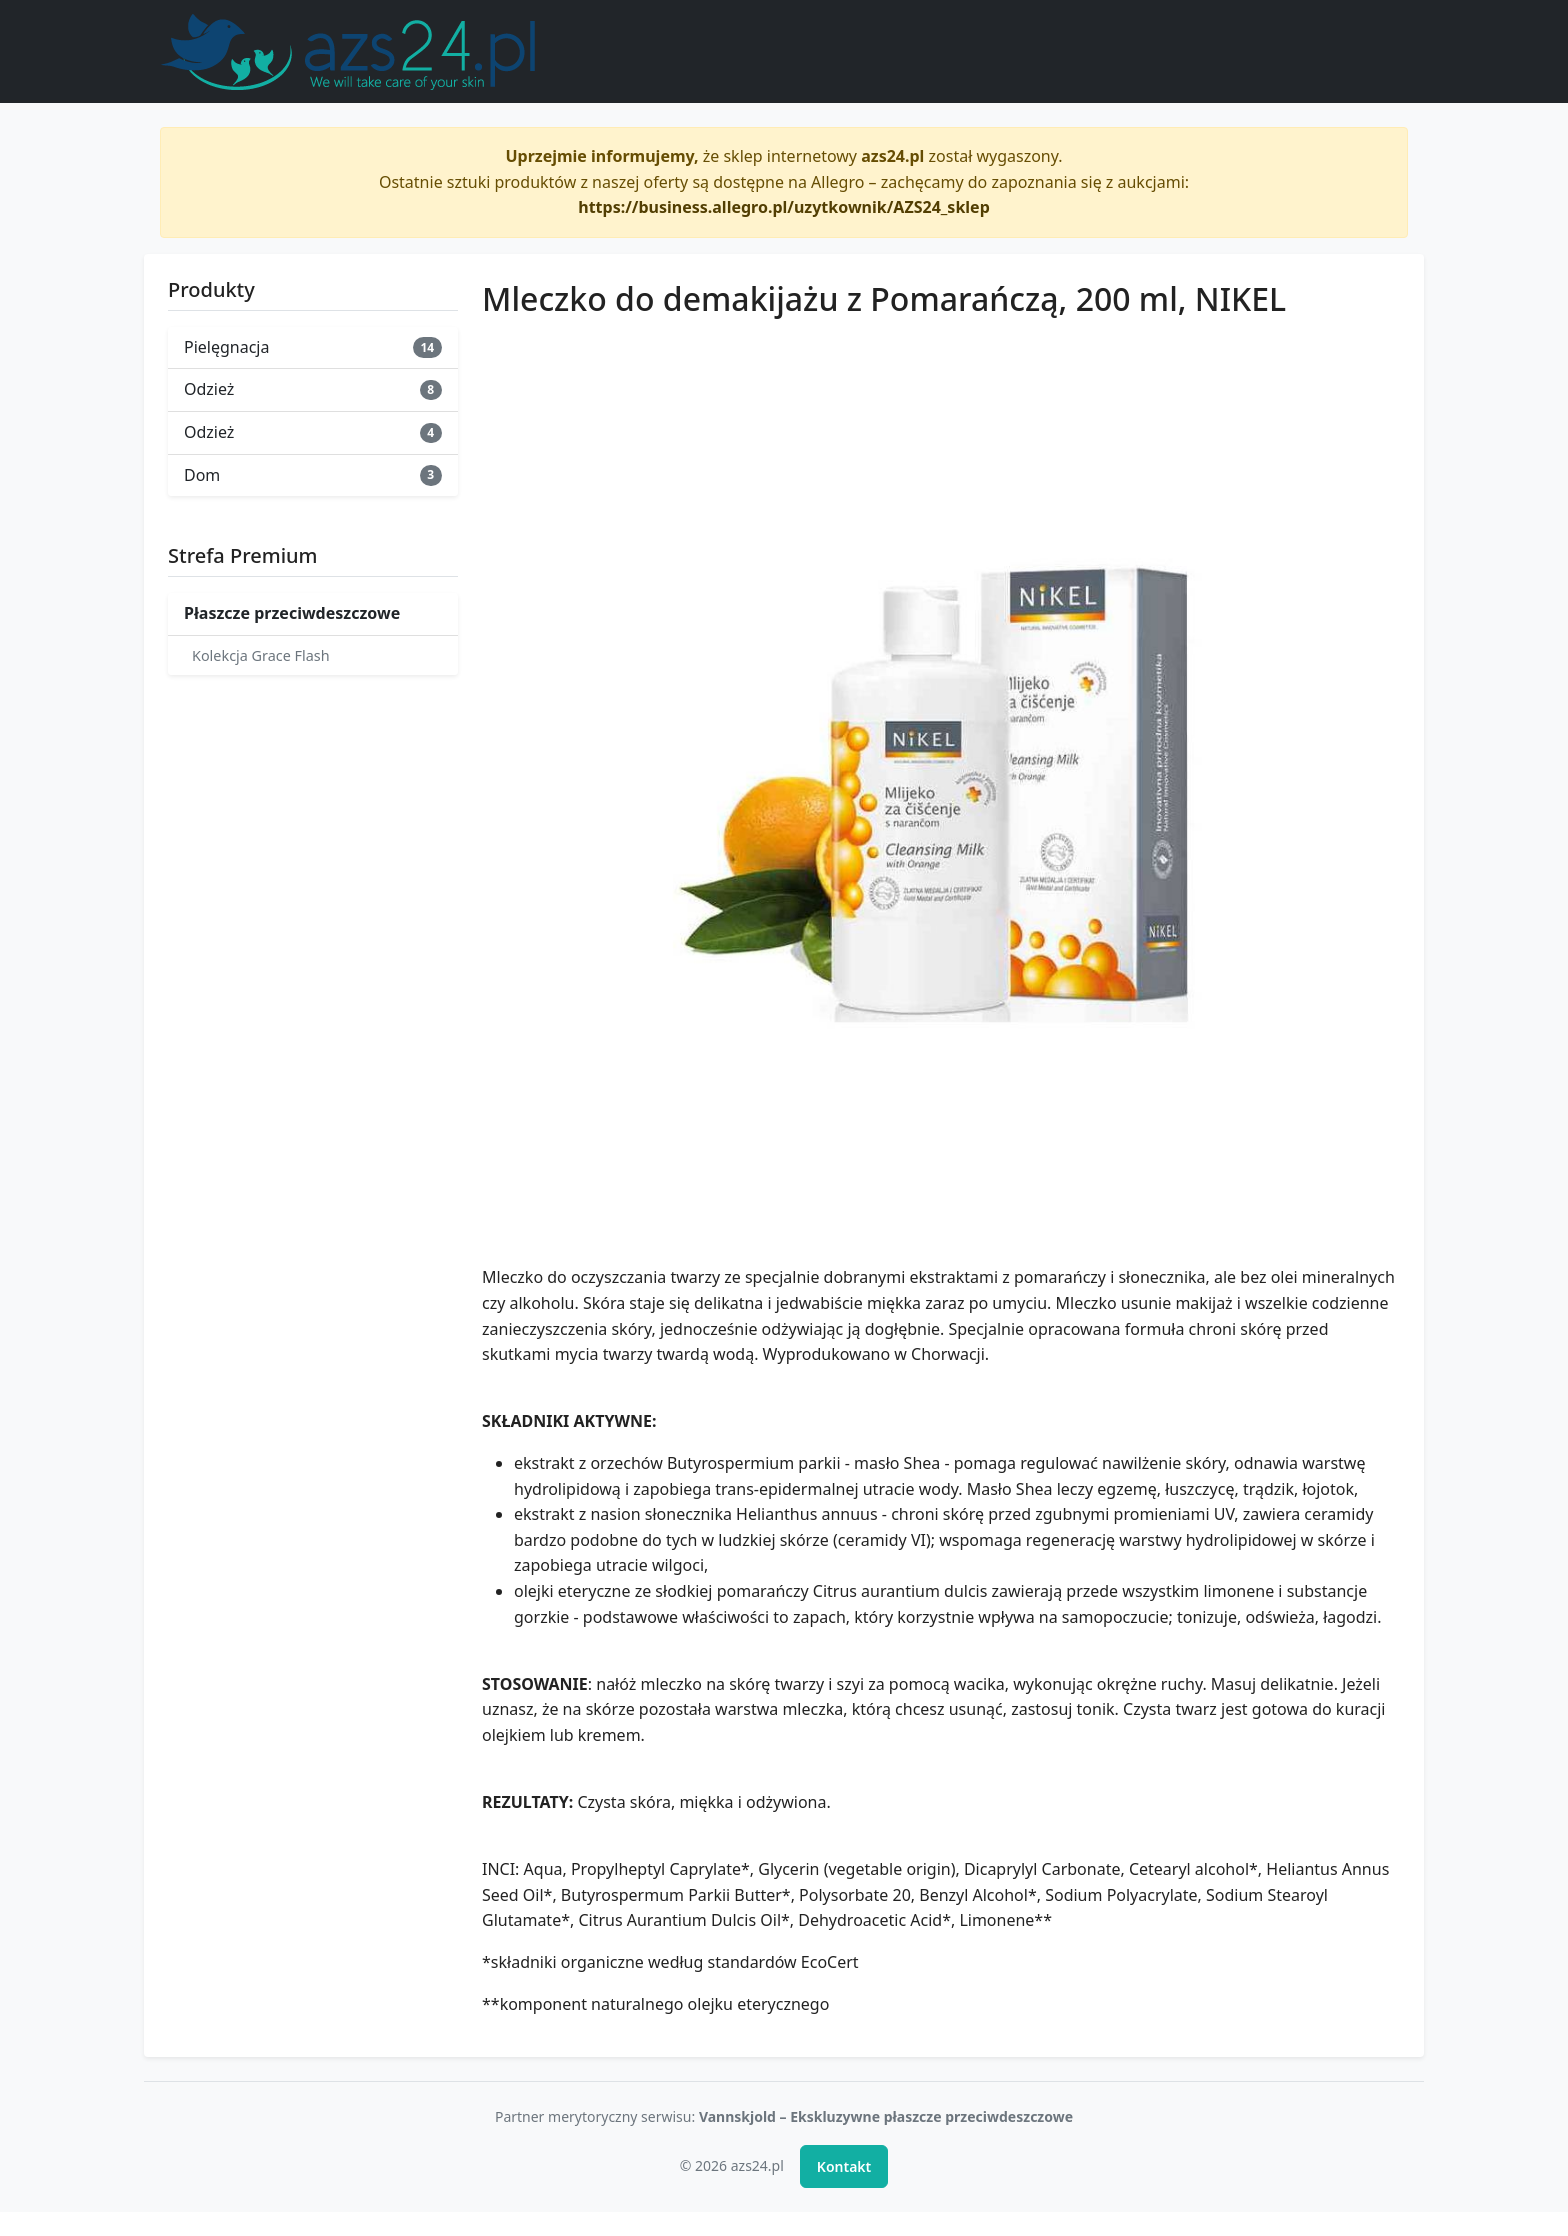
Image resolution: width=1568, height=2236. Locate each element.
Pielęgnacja (313, 347)
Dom (313, 475)
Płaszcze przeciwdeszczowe (292, 613)
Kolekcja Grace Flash (261, 655)
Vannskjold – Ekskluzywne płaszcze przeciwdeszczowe (886, 2116)
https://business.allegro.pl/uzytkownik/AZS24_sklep (784, 207)
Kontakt (844, 2166)
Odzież (313, 389)
